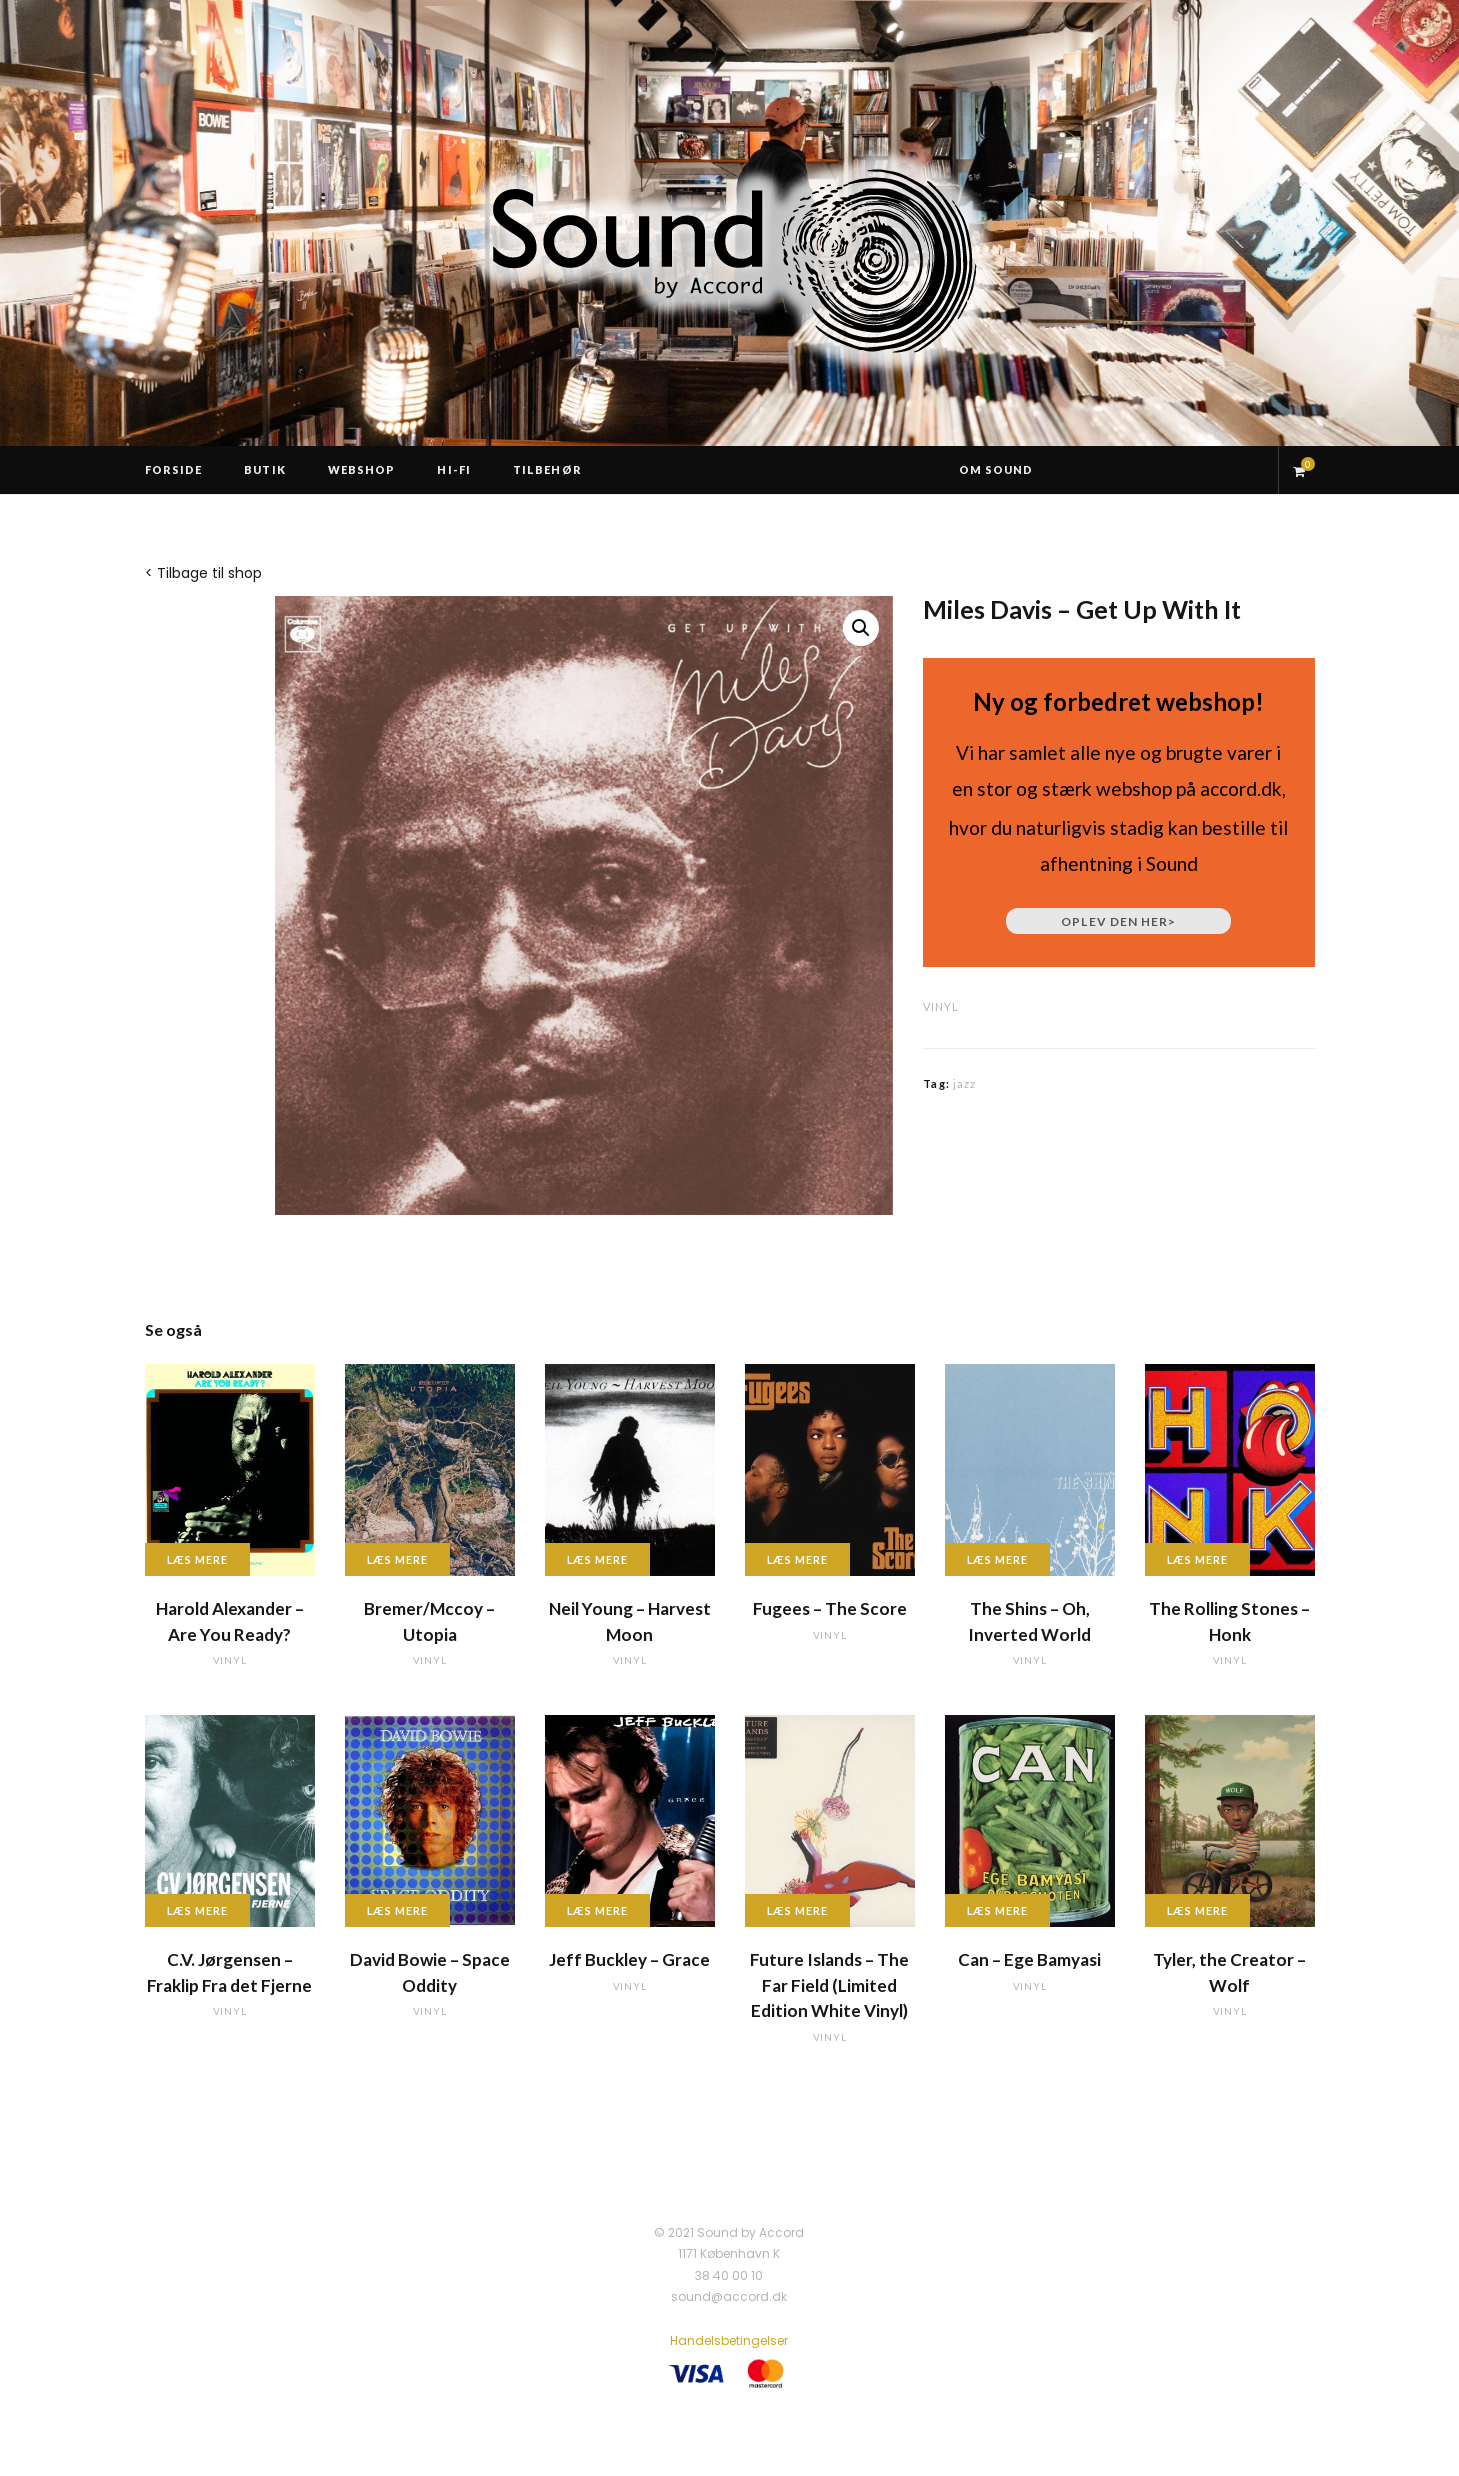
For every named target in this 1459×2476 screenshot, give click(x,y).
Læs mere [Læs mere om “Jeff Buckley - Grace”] (598, 1910)
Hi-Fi (454, 469)
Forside (174, 469)
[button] (861, 628)
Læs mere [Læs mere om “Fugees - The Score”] (798, 1559)
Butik (265, 469)
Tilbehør (547, 469)
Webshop (362, 469)
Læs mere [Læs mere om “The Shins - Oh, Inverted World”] (998, 1559)
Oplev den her (1118, 921)
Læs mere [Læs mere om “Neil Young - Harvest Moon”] (598, 1559)
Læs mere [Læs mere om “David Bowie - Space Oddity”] (398, 1910)
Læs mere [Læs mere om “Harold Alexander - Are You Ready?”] (198, 1559)
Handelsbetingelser (729, 2340)
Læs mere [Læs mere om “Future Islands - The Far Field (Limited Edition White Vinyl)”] (798, 1910)
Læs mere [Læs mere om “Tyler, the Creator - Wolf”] (1198, 1910)
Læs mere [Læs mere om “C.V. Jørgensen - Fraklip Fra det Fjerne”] (198, 1910)
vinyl (941, 1006)
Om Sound (996, 469)
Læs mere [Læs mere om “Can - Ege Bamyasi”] (998, 1910)
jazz (964, 1083)
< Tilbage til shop (203, 573)
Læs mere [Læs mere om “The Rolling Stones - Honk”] (1198, 1559)
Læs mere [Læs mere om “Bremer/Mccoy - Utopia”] (398, 1559)
